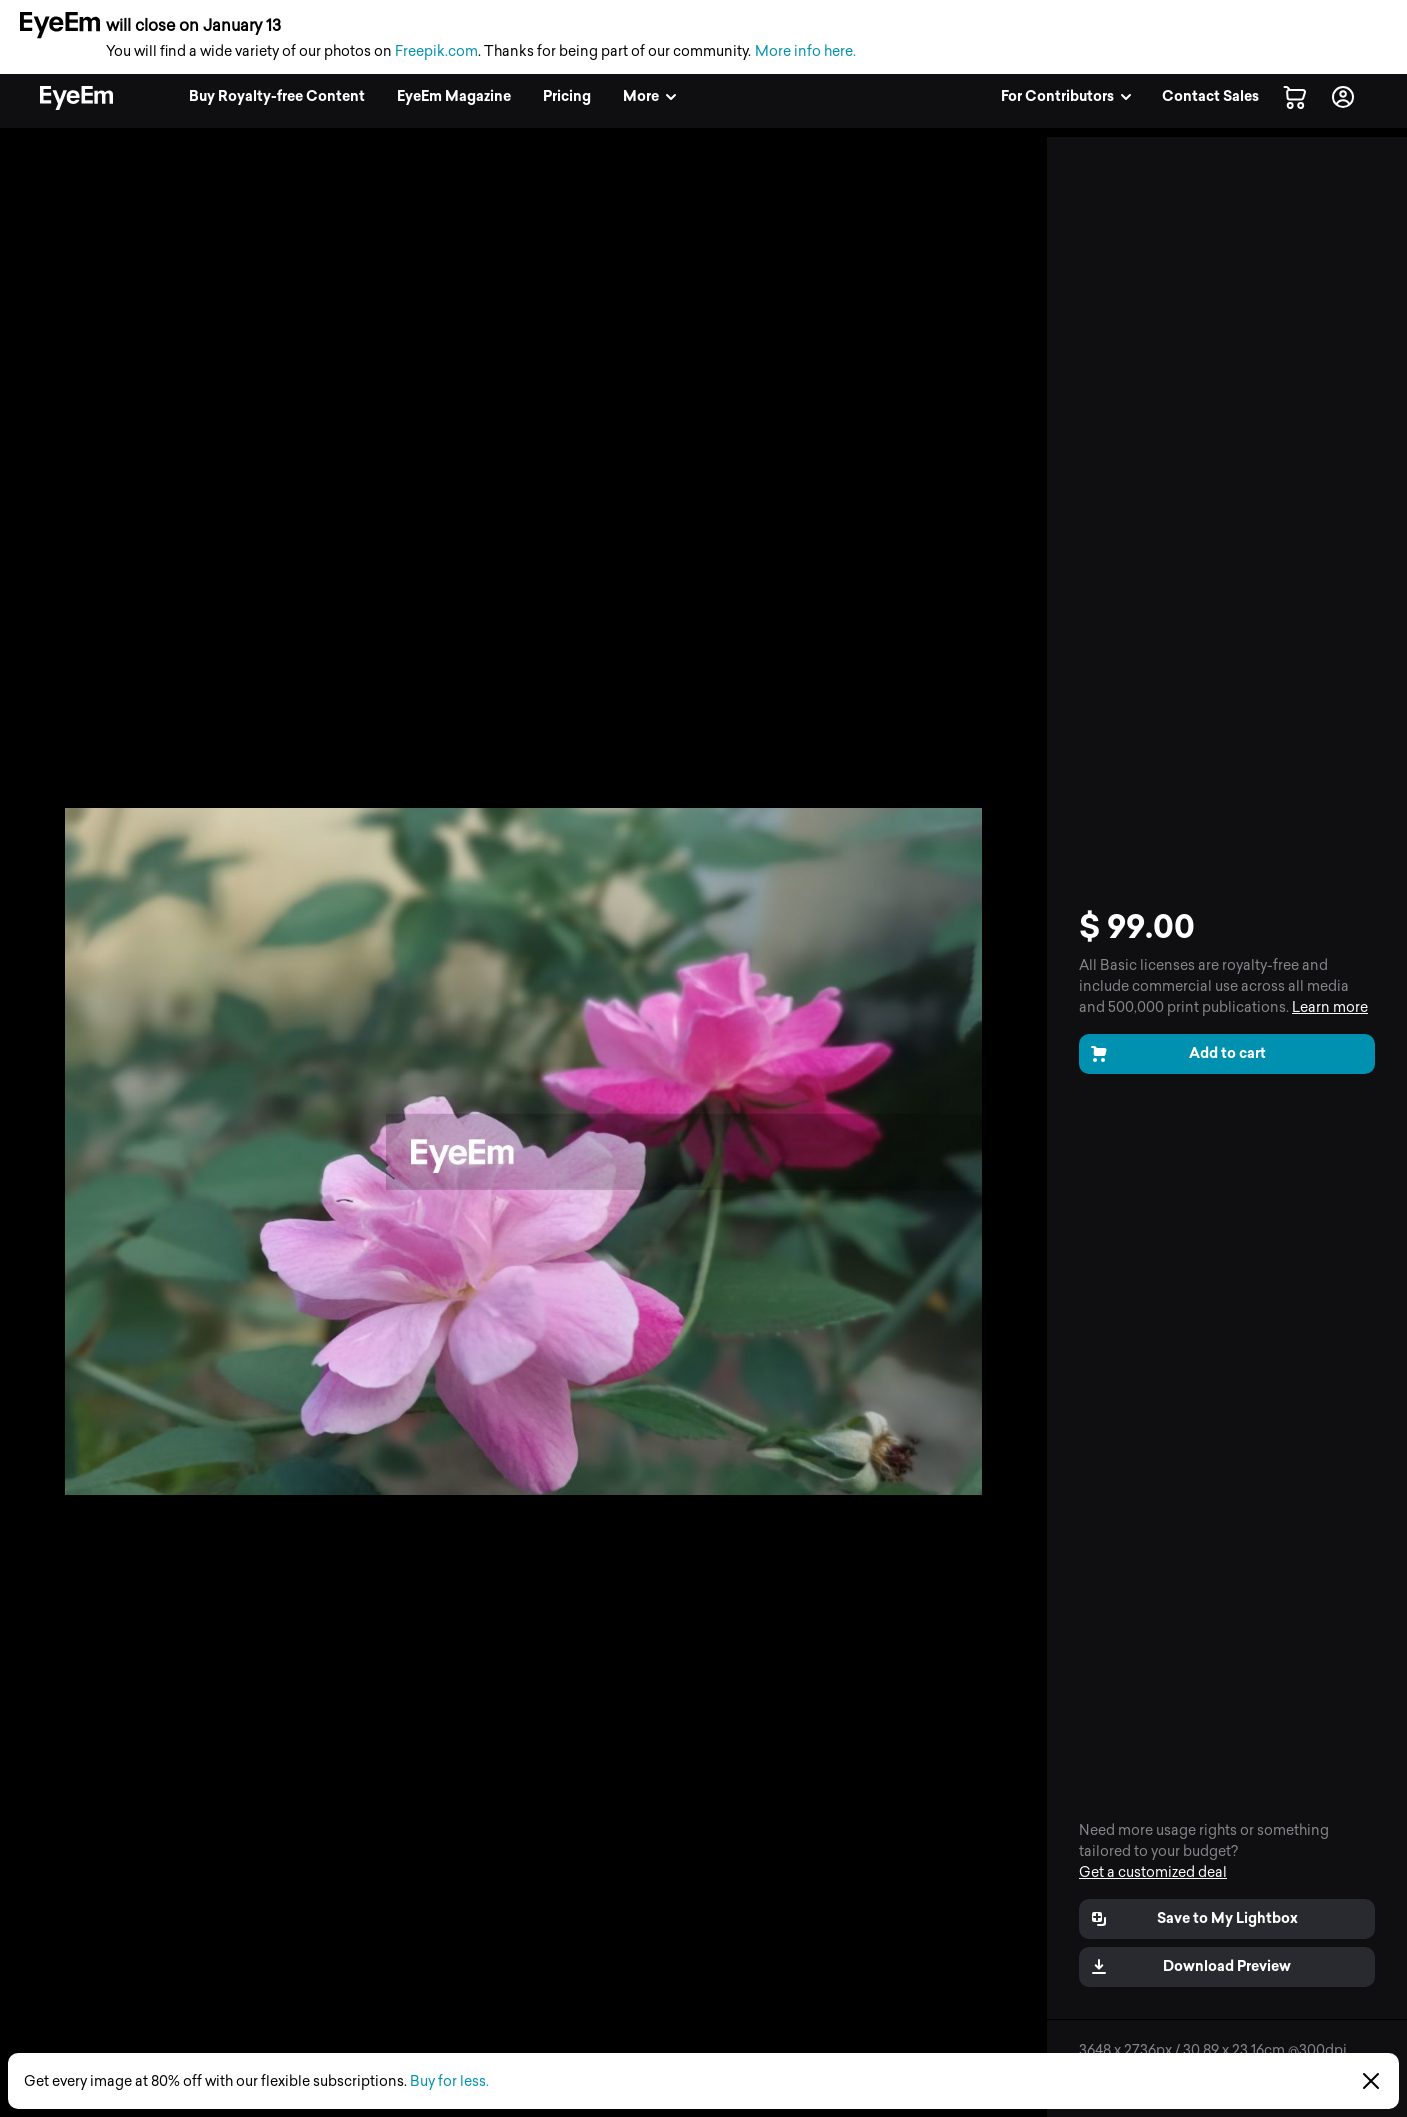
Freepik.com (436, 51)
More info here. (805, 51)
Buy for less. (449, 2081)
